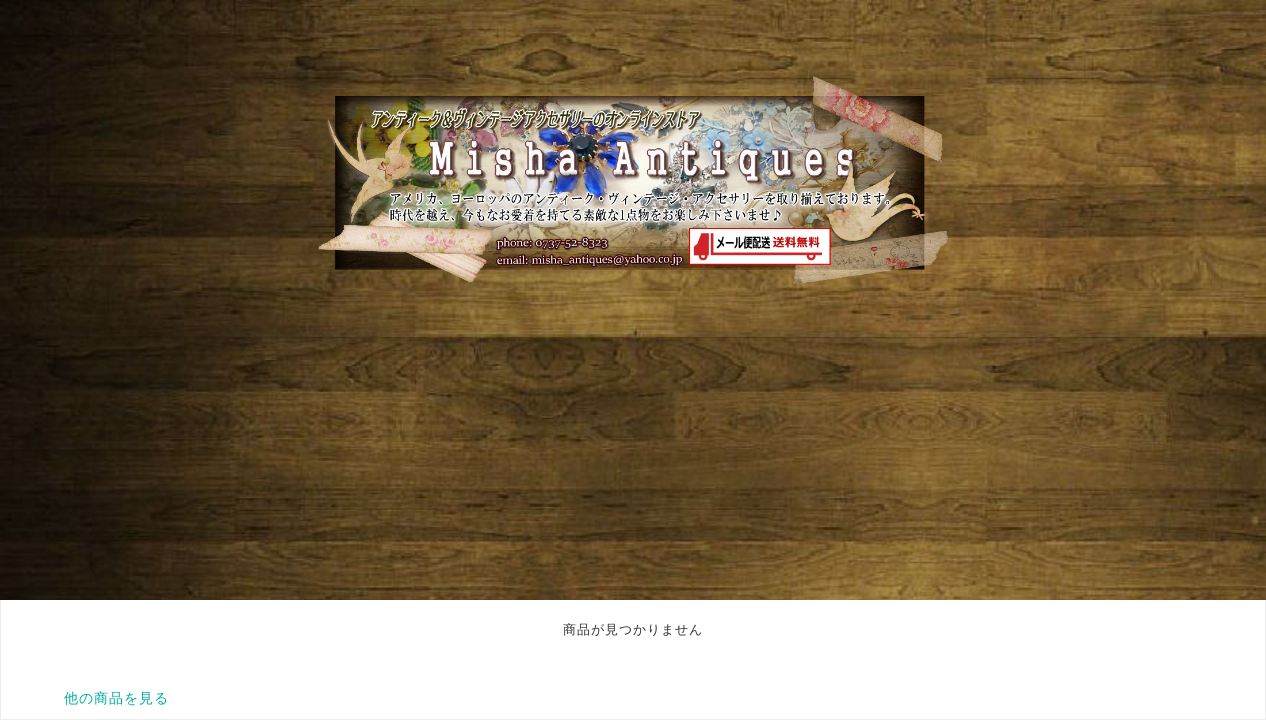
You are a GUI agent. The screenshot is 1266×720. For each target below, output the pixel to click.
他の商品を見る (116, 698)
